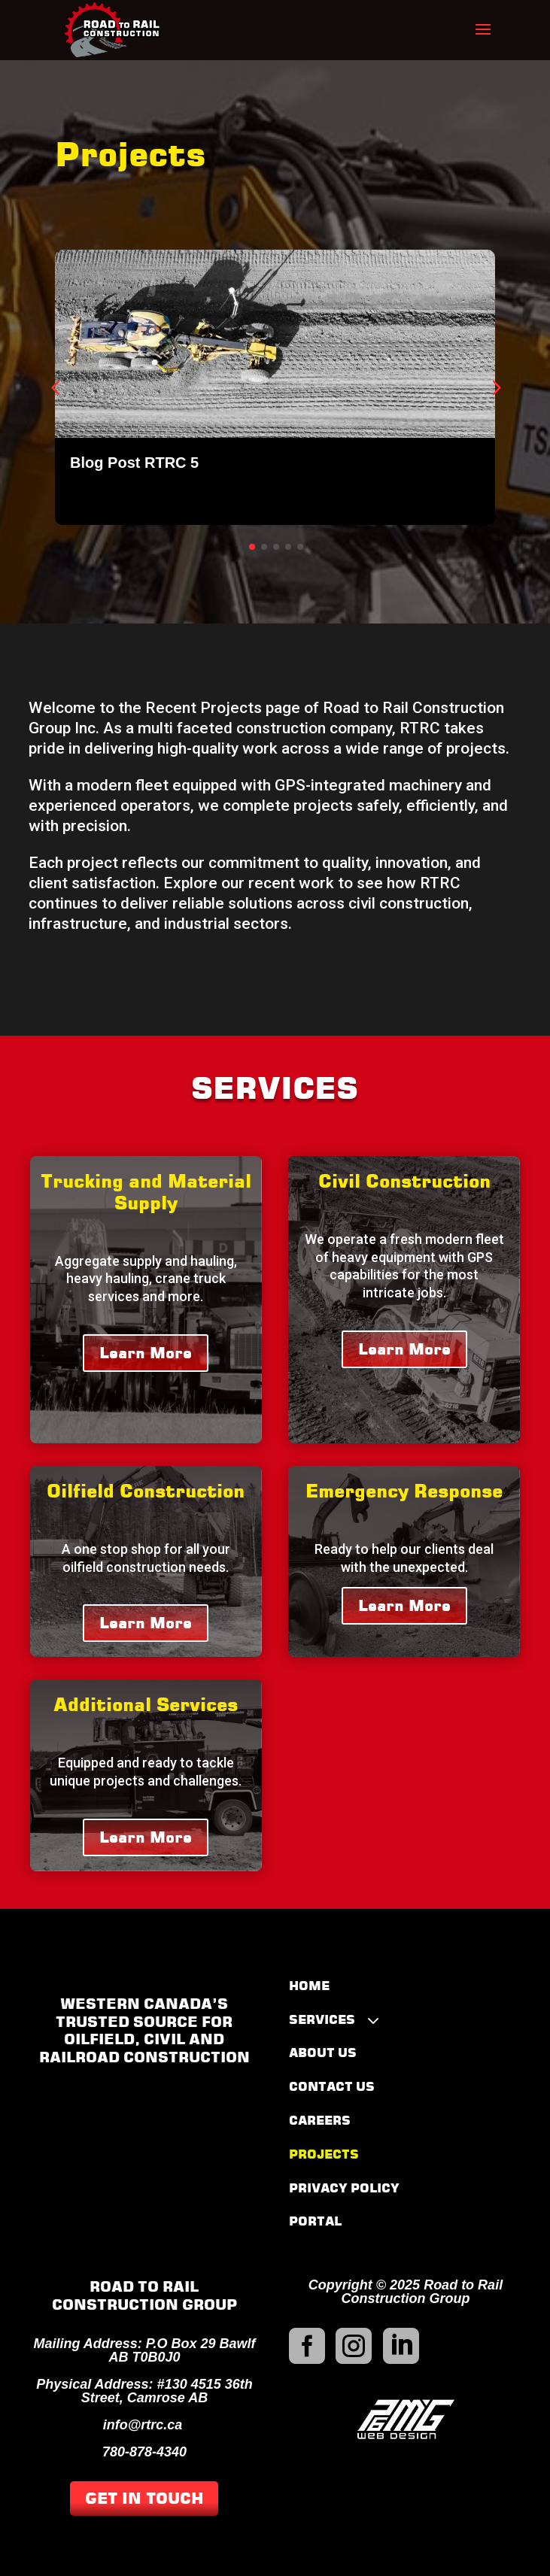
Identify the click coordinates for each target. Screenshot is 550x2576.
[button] (495, 387)
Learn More (145, 1353)
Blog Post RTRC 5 (134, 462)
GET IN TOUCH (144, 2499)
